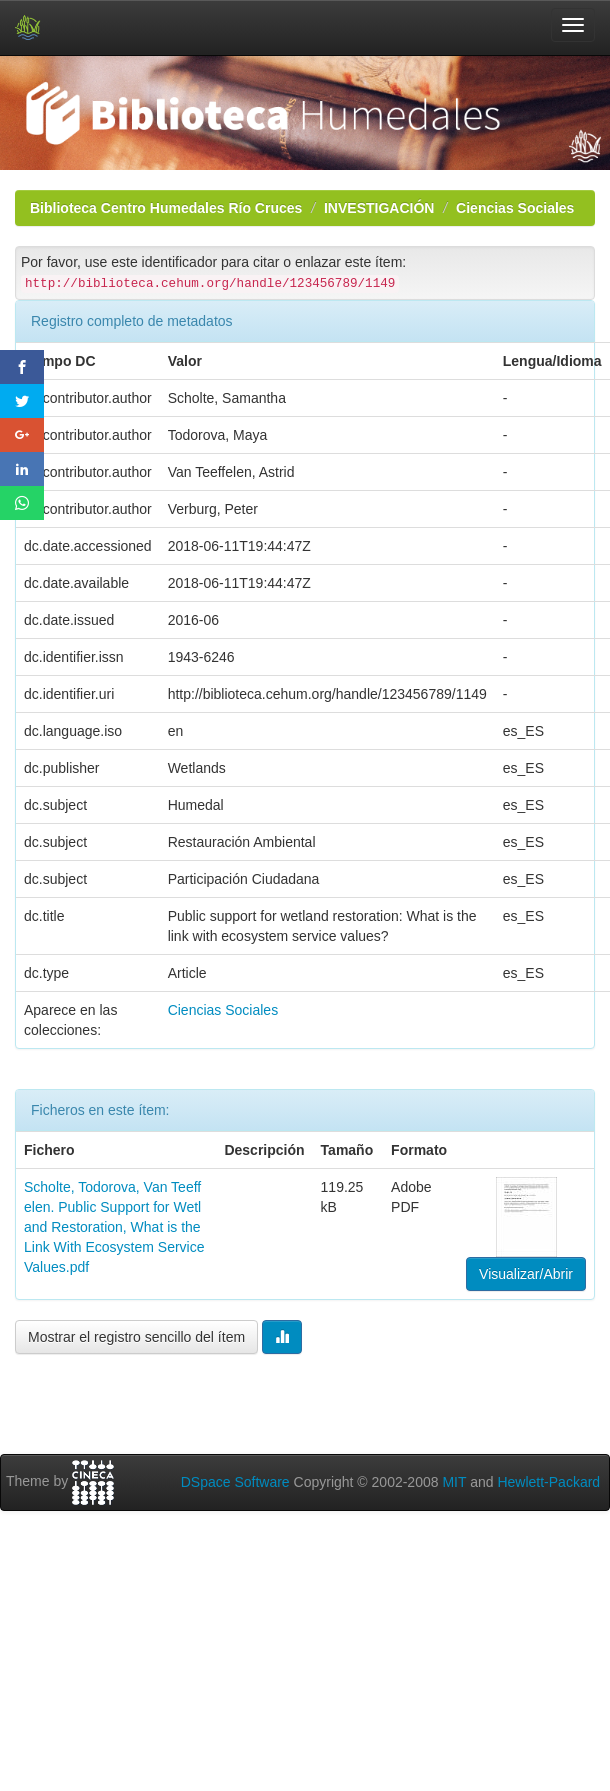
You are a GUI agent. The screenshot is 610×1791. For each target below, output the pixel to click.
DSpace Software (235, 1482)
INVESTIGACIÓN (379, 208)
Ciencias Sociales (515, 208)
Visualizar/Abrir (526, 1274)
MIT (454, 1482)
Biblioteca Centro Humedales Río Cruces (166, 208)
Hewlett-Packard (548, 1482)
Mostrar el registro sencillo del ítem (136, 1337)
